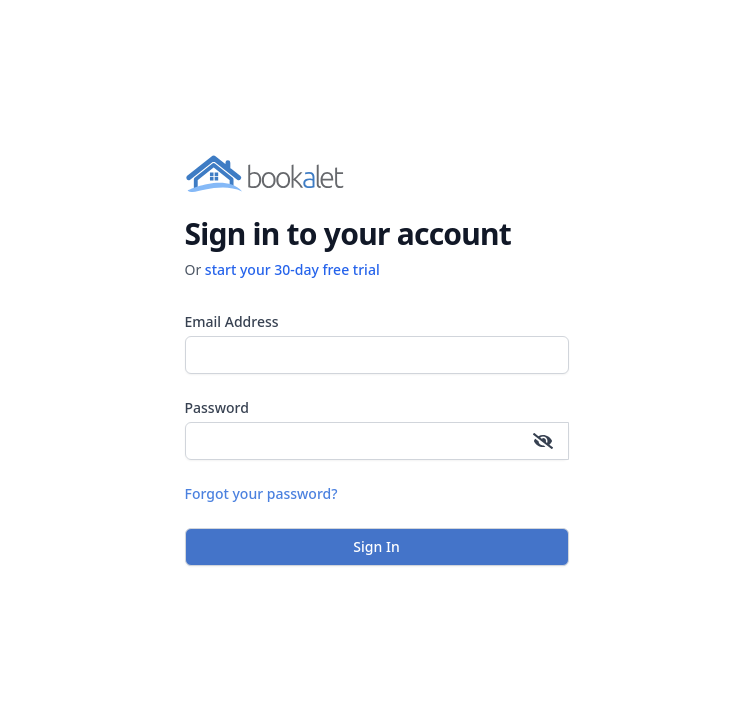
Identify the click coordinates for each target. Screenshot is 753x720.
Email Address (232, 321)
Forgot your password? (261, 493)
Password (217, 407)
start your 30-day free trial (292, 269)
